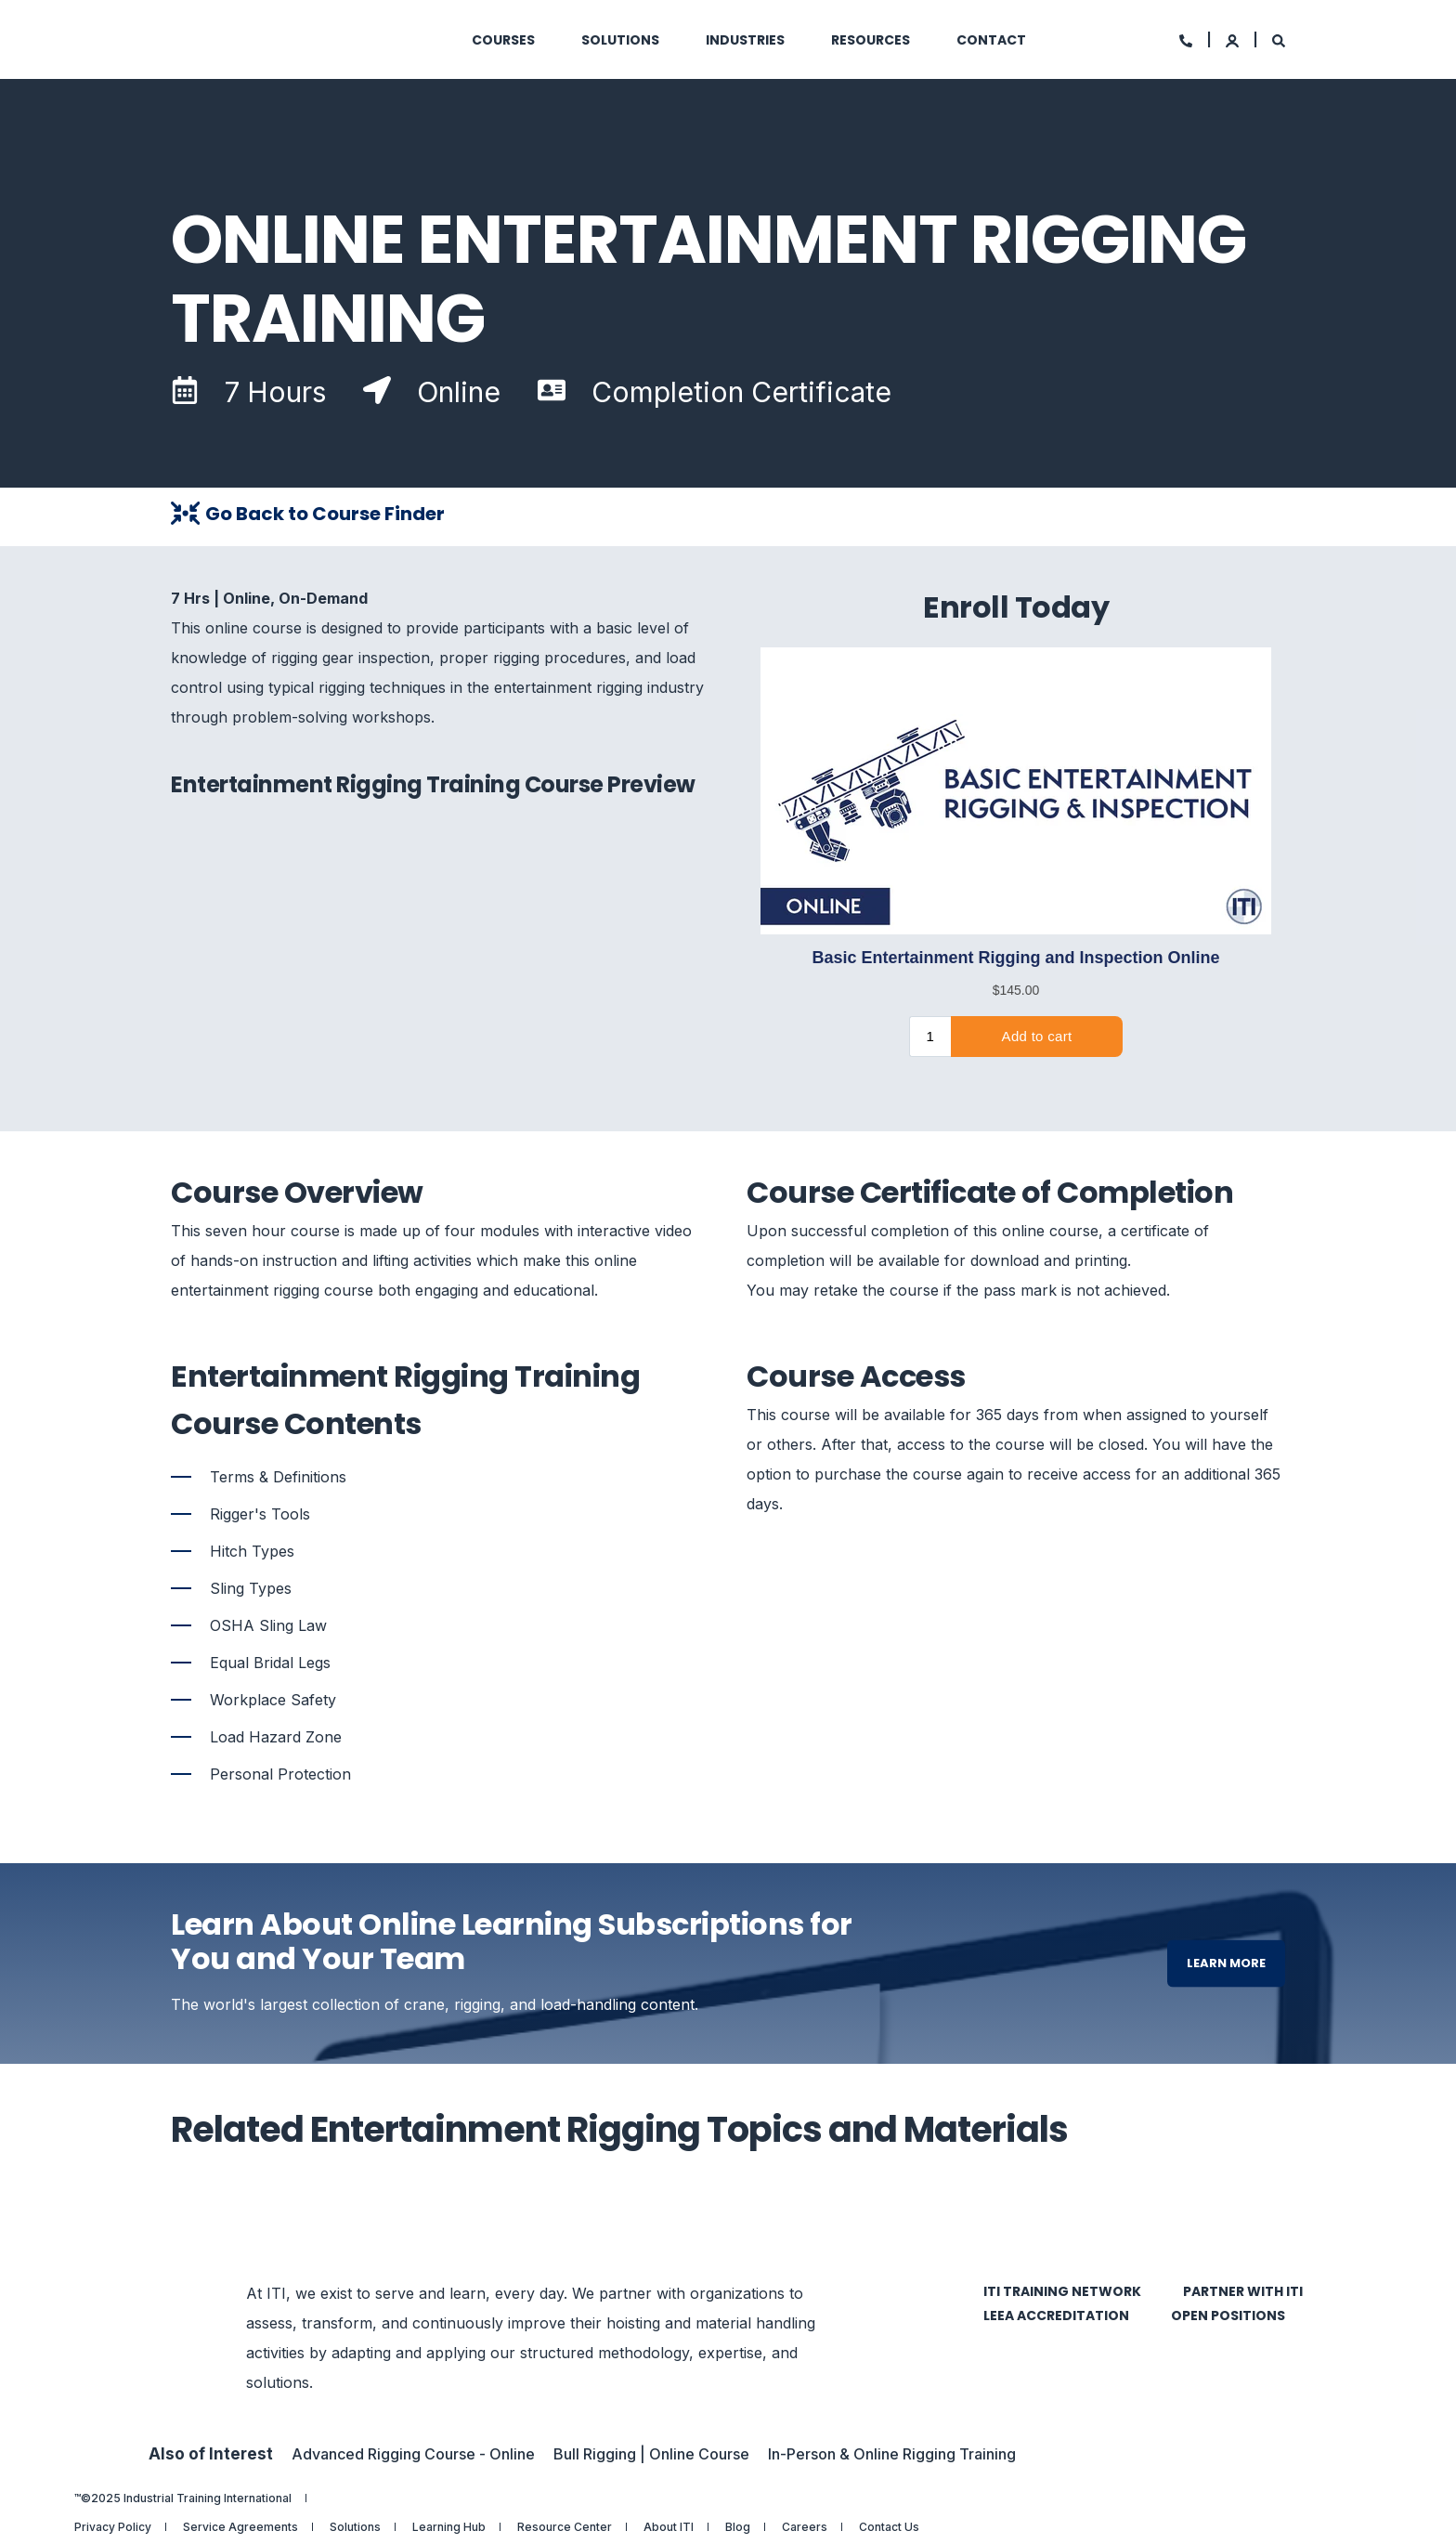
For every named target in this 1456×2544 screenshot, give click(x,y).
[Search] (1278, 39)
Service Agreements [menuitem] (240, 2527)
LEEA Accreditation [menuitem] (1056, 2315)
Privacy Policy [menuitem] (112, 2527)
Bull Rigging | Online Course (651, 2454)
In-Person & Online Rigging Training (892, 2454)
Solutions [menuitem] (355, 2527)
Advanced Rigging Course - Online (413, 2454)
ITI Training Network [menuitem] (1062, 2291)
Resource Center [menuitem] (564, 2527)
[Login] (1234, 39)
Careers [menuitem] (804, 2527)
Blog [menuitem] (737, 2527)
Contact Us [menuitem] (889, 2527)
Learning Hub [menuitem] (449, 2527)
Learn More (1226, 1963)
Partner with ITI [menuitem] (1243, 2291)
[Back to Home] (282, 40)
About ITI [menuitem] (669, 2527)
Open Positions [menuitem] (1228, 2315)
